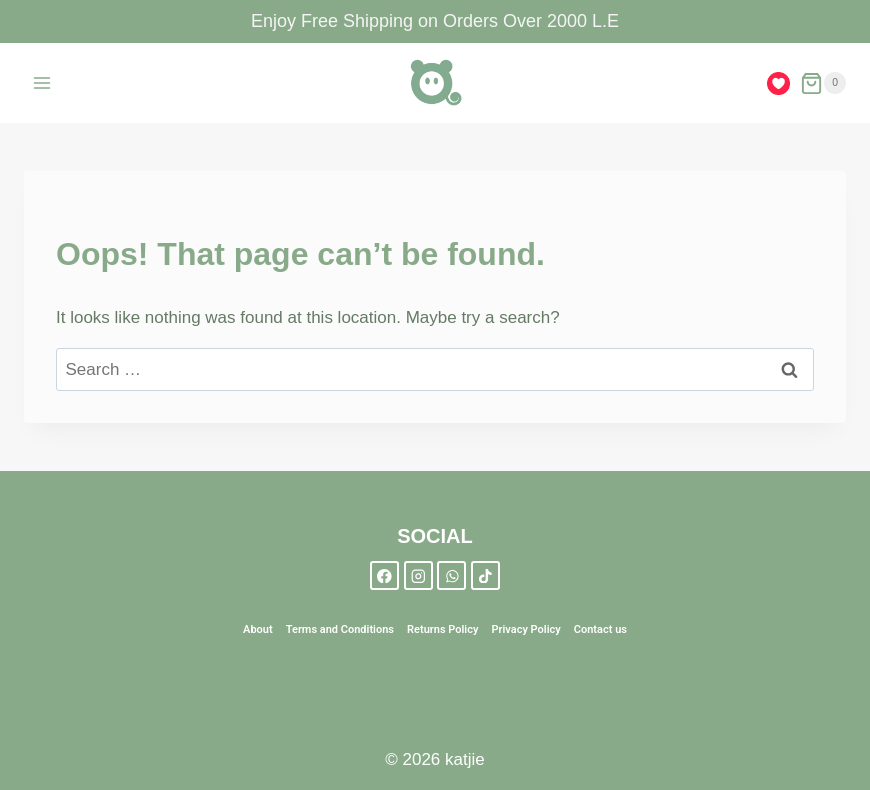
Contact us (600, 629)
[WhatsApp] (451, 575)
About (258, 629)
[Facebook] (384, 575)
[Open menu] (42, 83)
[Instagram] (418, 575)
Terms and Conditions (340, 629)
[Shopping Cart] (823, 83)
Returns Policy (442, 629)
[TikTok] (485, 575)
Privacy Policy (525, 629)
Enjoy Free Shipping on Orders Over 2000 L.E (435, 21)
